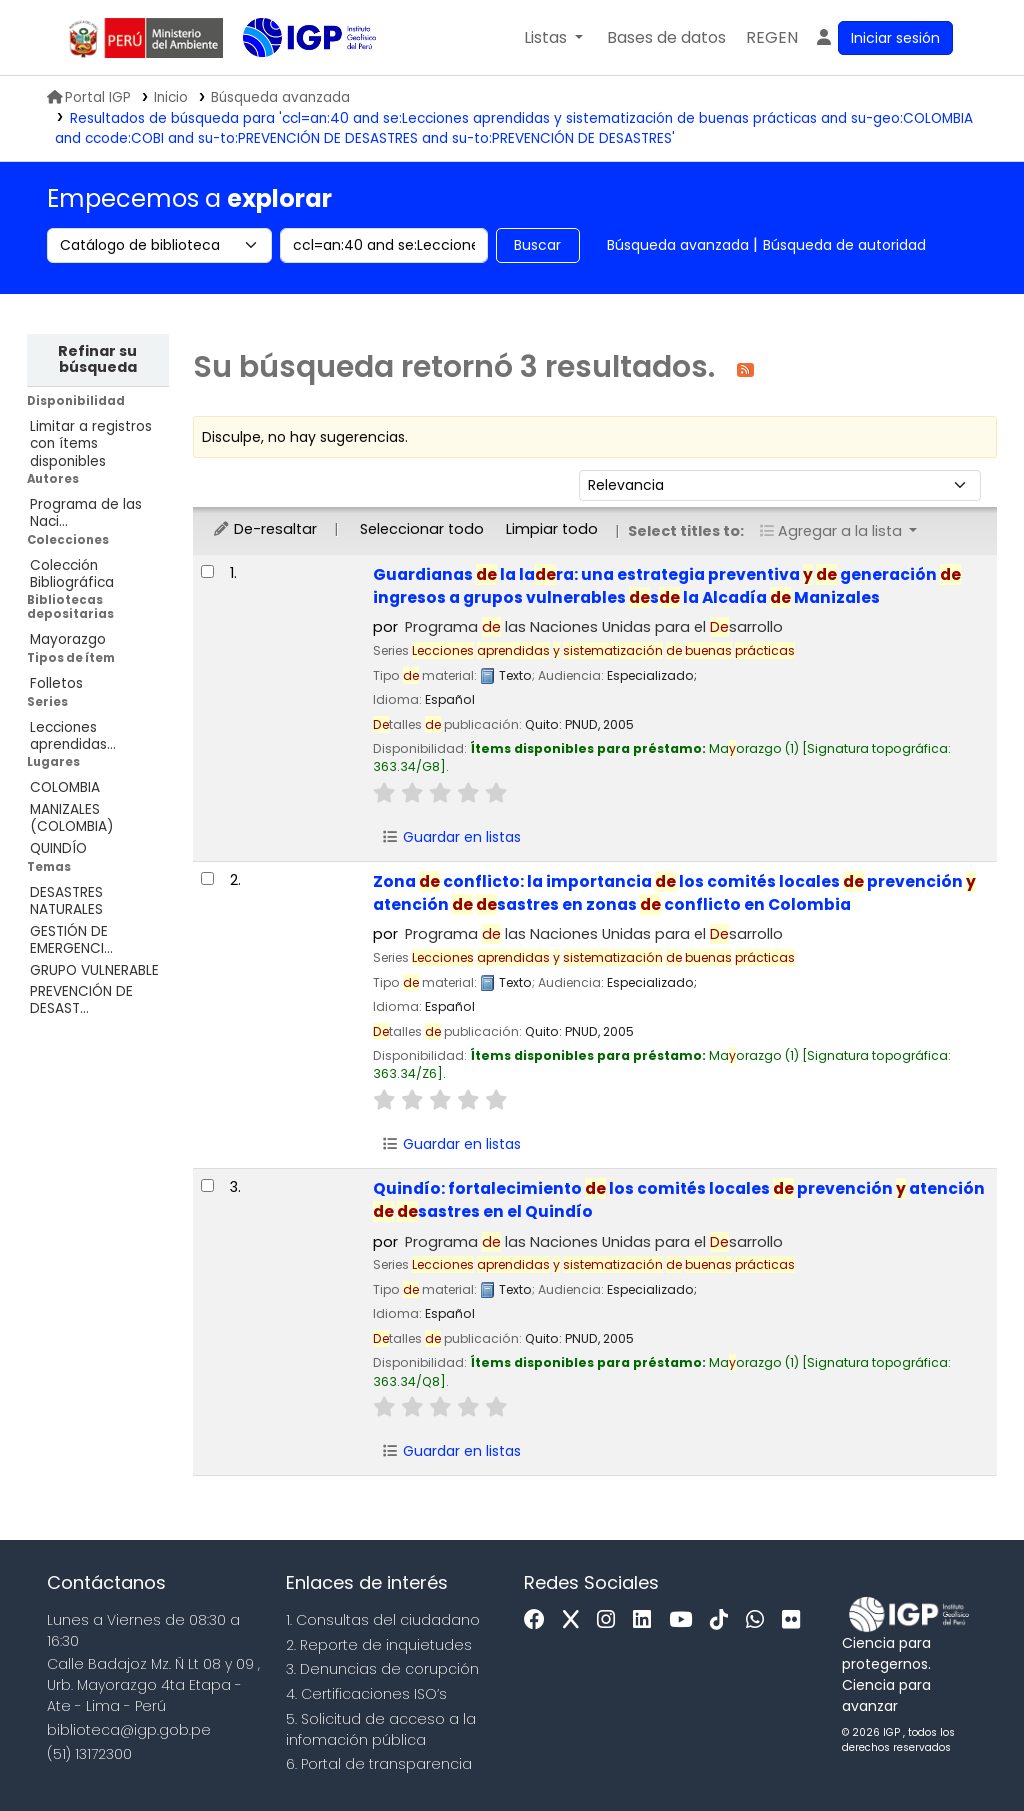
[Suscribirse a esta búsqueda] (745, 368)
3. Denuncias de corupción (382, 1669)
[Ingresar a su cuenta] (883, 38)
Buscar (537, 245)
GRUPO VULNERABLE (94, 970)
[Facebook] (539, 1620)
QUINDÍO (58, 848)
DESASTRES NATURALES (66, 901)
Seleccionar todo (422, 529)
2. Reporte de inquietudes (379, 1645)
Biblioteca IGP (293, 78)
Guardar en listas (452, 837)
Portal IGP (89, 97)
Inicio (171, 97)
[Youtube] (685, 1620)
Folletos (56, 683)
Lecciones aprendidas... (73, 736)
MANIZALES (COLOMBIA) (72, 818)
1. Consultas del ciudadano (383, 1620)
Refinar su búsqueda (97, 359)
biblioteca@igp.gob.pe (129, 1730)
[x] (576, 1620)
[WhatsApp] (760, 1620)
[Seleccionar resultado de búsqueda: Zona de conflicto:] (207, 878)
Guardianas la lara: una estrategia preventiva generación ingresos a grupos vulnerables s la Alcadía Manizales (667, 586)
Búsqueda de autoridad (844, 245)
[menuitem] (772, 38)
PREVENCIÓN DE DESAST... (81, 1000)
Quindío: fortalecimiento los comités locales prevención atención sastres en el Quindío (679, 1200)
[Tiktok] (724, 1620)
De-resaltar (264, 529)
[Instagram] (611, 1620)
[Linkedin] (647, 1620)
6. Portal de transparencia (379, 1764)
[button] (553, 38)
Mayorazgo (68, 639)
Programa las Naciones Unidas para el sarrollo (594, 627)
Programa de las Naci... (86, 513)
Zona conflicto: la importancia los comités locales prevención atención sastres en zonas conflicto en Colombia (674, 893)
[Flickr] (796, 1620)
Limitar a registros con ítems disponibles (91, 443)
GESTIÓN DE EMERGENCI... (71, 940)
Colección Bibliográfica (72, 574)
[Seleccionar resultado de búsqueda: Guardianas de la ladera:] (207, 571)
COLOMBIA (65, 787)
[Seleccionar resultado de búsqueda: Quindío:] (207, 1185)
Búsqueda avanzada (678, 245)
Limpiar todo (552, 529)
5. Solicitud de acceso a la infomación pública (381, 1729)
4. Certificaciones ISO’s (366, 1694)
